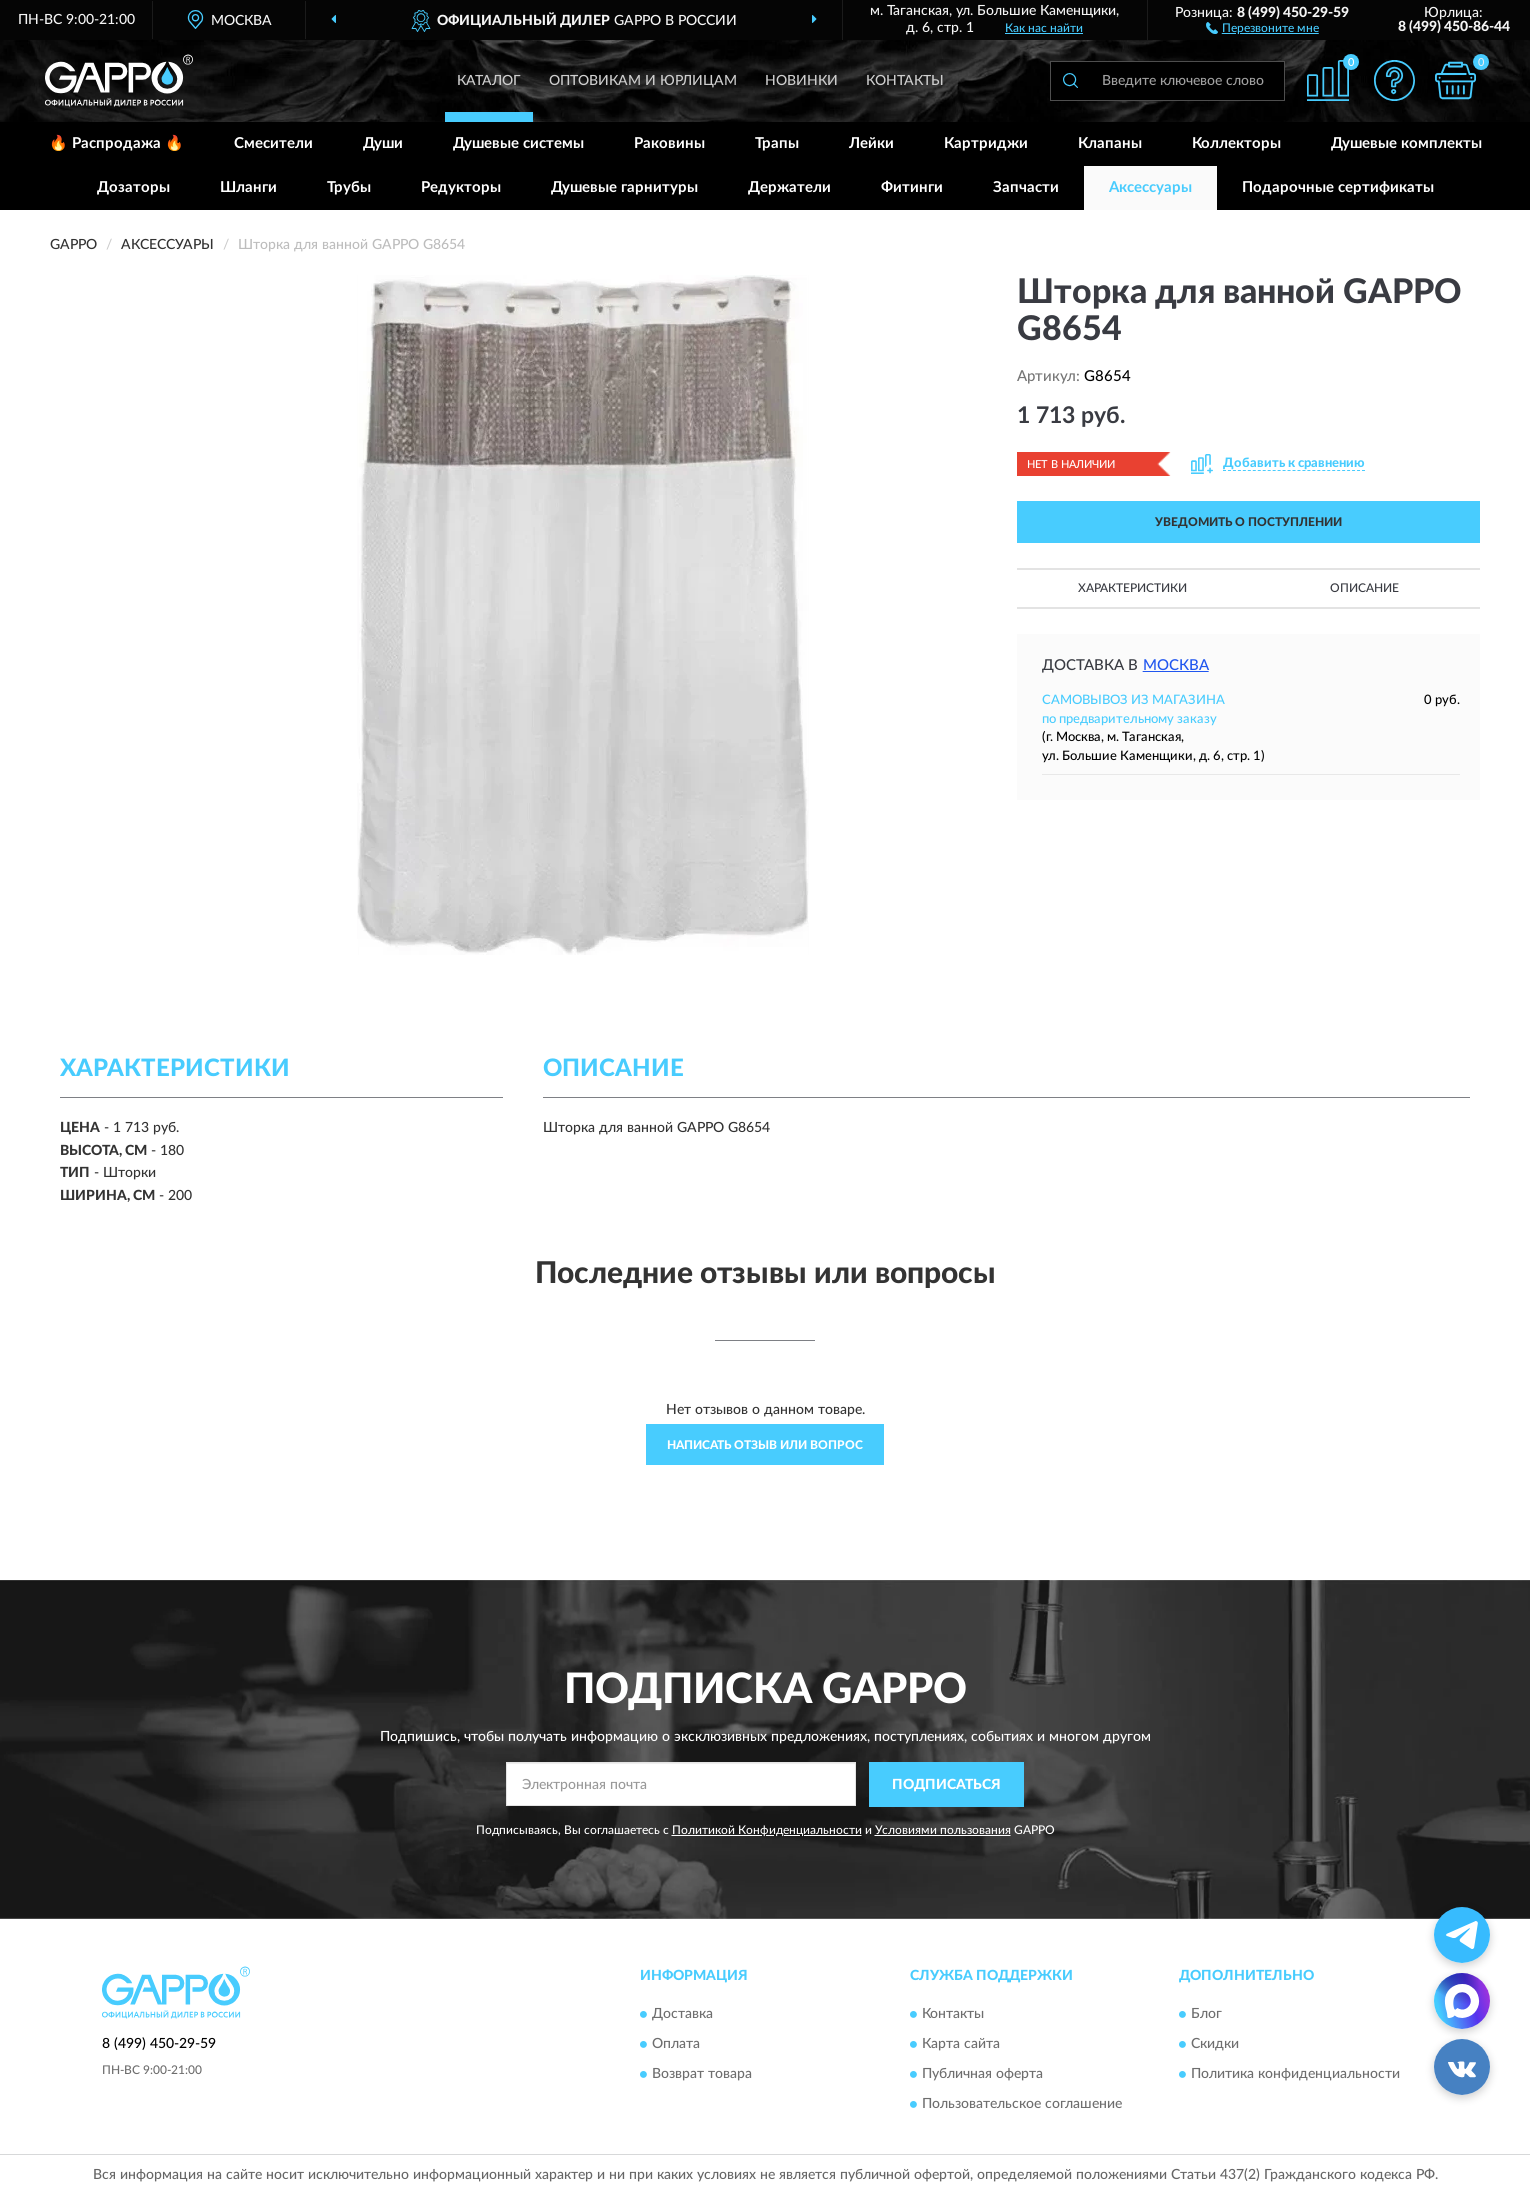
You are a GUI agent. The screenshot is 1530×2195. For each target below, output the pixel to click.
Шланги (248, 187)
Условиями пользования (943, 1830)
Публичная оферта (982, 2075)
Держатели (789, 187)
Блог (1206, 2015)
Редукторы (461, 187)
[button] (1262, 27)
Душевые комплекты (1406, 143)
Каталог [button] (489, 81)
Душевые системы (518, 143)
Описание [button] (1364, 588)
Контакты (905, 81)
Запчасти (1026, 187)
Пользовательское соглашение (1022, 2105)
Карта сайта (961, 2045)
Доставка (682, 2015)
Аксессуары (1150, 187)
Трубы (349, 187)
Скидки (1215, 2045)
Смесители (273, 143)
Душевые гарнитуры (624, 187)
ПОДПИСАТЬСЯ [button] (946, 1785)
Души (383, 143)
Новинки (801, 81)
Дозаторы (133, 187)
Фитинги (912, 187)
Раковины (669, 143)
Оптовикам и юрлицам (643, 81)
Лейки (871, 143)
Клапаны (1110, 143)
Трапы (777, 143)
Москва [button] (1176, 665)
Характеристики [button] (1132, 588)
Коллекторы (1236, 143)
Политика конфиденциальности (1295, 2075)
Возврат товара (702, 2075)
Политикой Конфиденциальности (767, 1830)
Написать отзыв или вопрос (765, 1445)
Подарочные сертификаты (1338, 187)
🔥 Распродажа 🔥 (116, 143)
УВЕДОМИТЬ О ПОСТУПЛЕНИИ (1248, 522)
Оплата (676, 2045)
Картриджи (986, 143)
